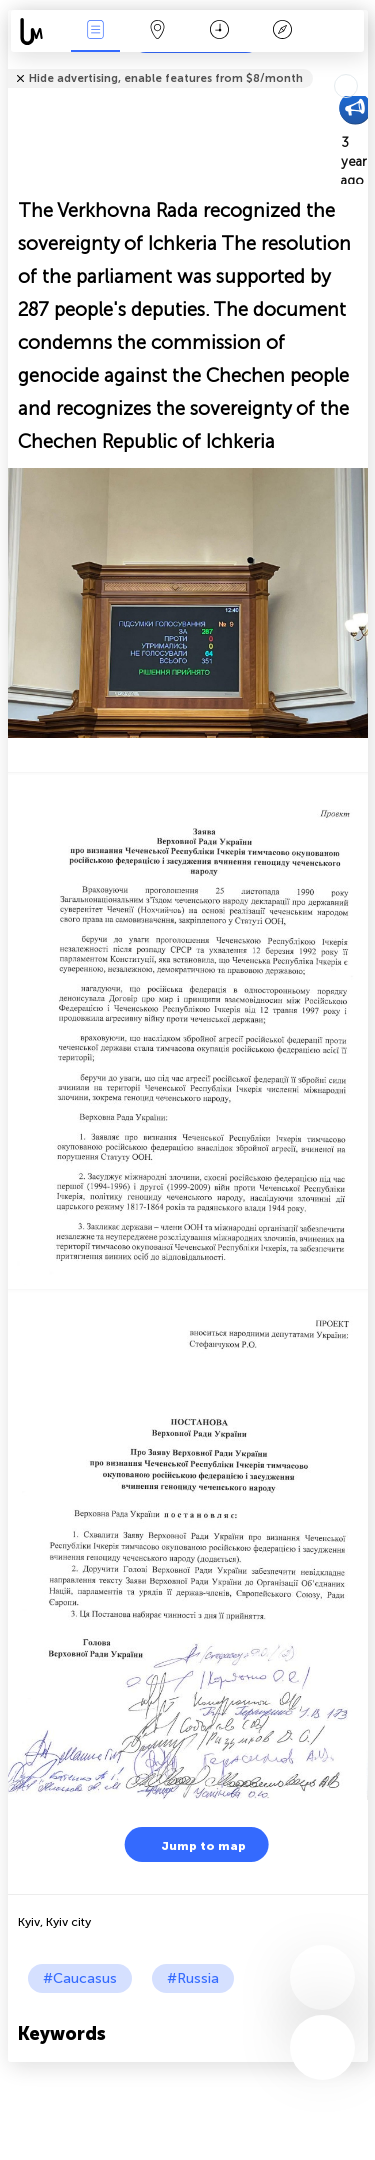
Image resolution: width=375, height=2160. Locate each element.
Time (219, 31)
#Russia (193, 1978)
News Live (95, 31)
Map (158, 31)
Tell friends (359, 65)
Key (282, 31)
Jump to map (191, 1844)
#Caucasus (80, 1978)
